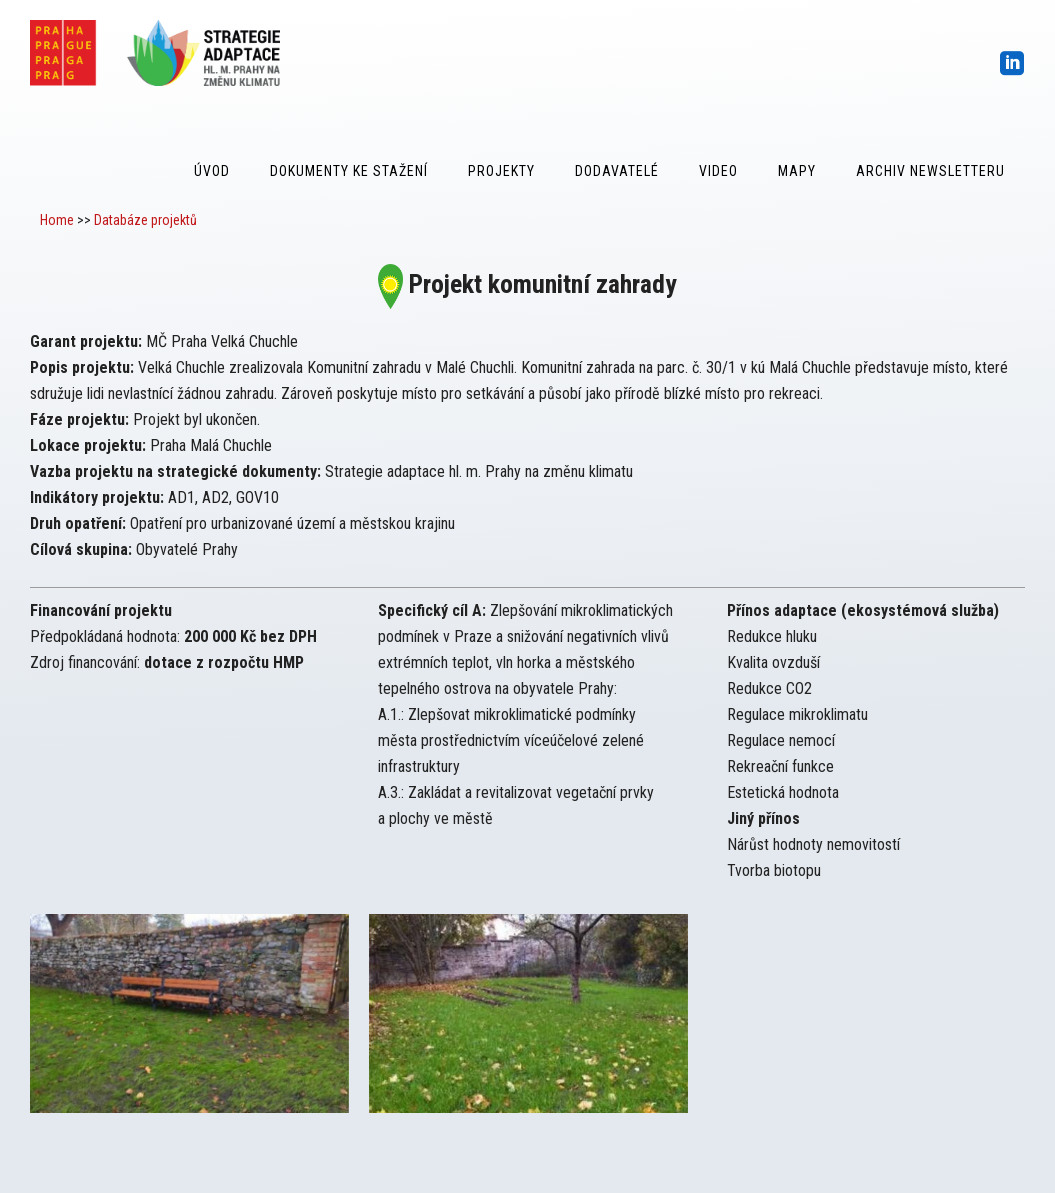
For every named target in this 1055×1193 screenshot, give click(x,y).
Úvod (212, 171)
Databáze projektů (145, 220)
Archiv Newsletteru (930, 171)
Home (57, 220)
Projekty (501, 171)
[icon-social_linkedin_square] (1012, 64)
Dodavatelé (617, 171)
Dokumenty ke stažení (349, 171)
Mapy (797, 171)
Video (718, 171)
